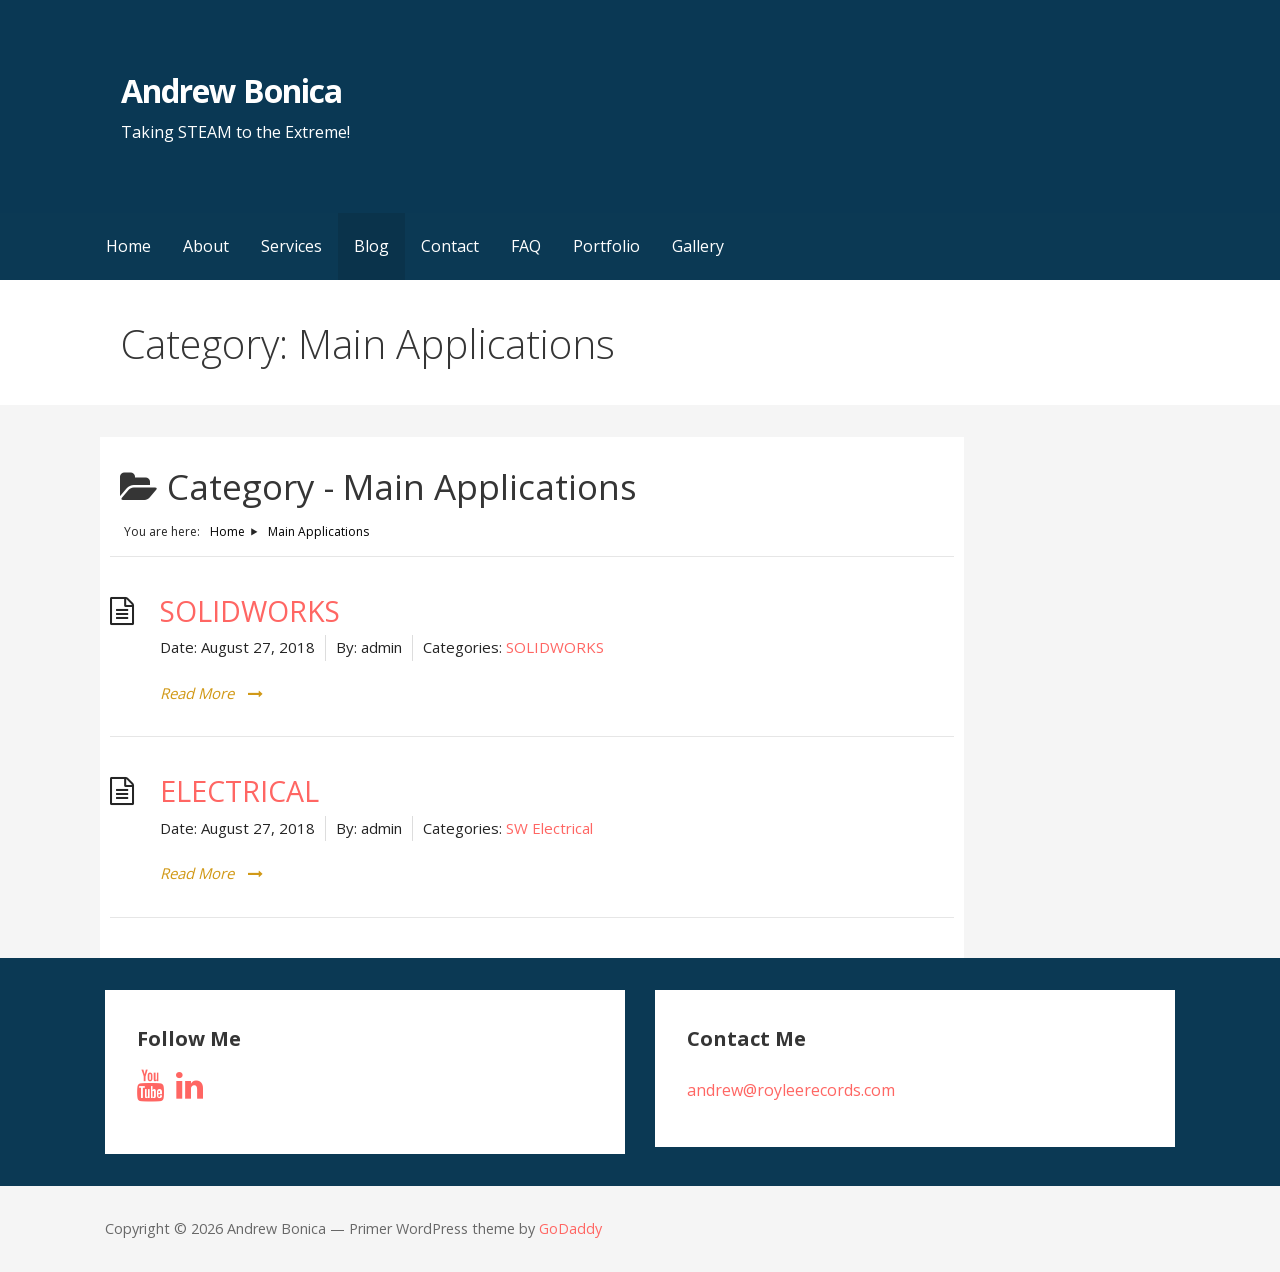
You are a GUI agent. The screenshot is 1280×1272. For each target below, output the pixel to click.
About (206, 246)
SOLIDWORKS (250, 611)
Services (291, 246)
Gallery (698, 246)
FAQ (526, 246)
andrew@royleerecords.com (791, 1090)
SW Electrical (549, 828)
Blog (371, 246)
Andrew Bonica (231, 90)
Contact (450, 246)
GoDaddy (570, 1228)
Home (128, 246)
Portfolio (606, 246)
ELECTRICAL (239, 791)
